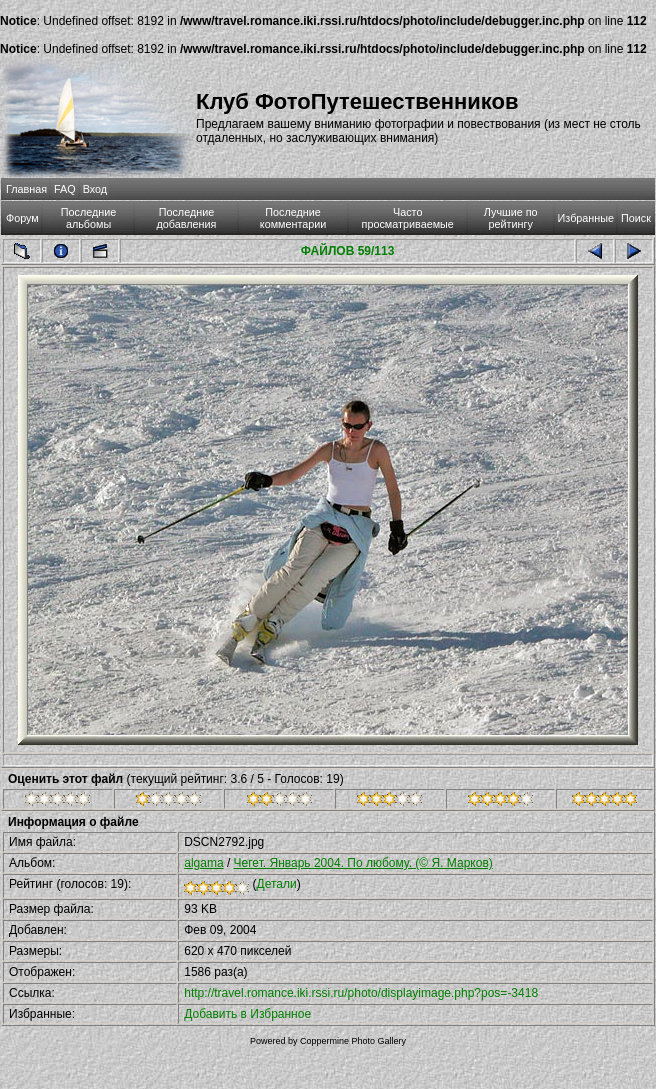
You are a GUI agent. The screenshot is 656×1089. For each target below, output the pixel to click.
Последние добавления (187, 218)
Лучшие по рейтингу (511, 218)
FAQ (65, 189)
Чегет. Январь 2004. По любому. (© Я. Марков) (363, 863)
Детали (277, 884)
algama (203, 863)
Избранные (586, 218)
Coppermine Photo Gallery (353, 1041)
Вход (95, 189)
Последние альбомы (89, 218)
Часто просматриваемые (408, 218)
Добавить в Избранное (247, 1014)
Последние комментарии (293, 218)
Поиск (636, 218)
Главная (26, 189)
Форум (22, 218)
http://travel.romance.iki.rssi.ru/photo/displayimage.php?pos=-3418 (361, 993)
